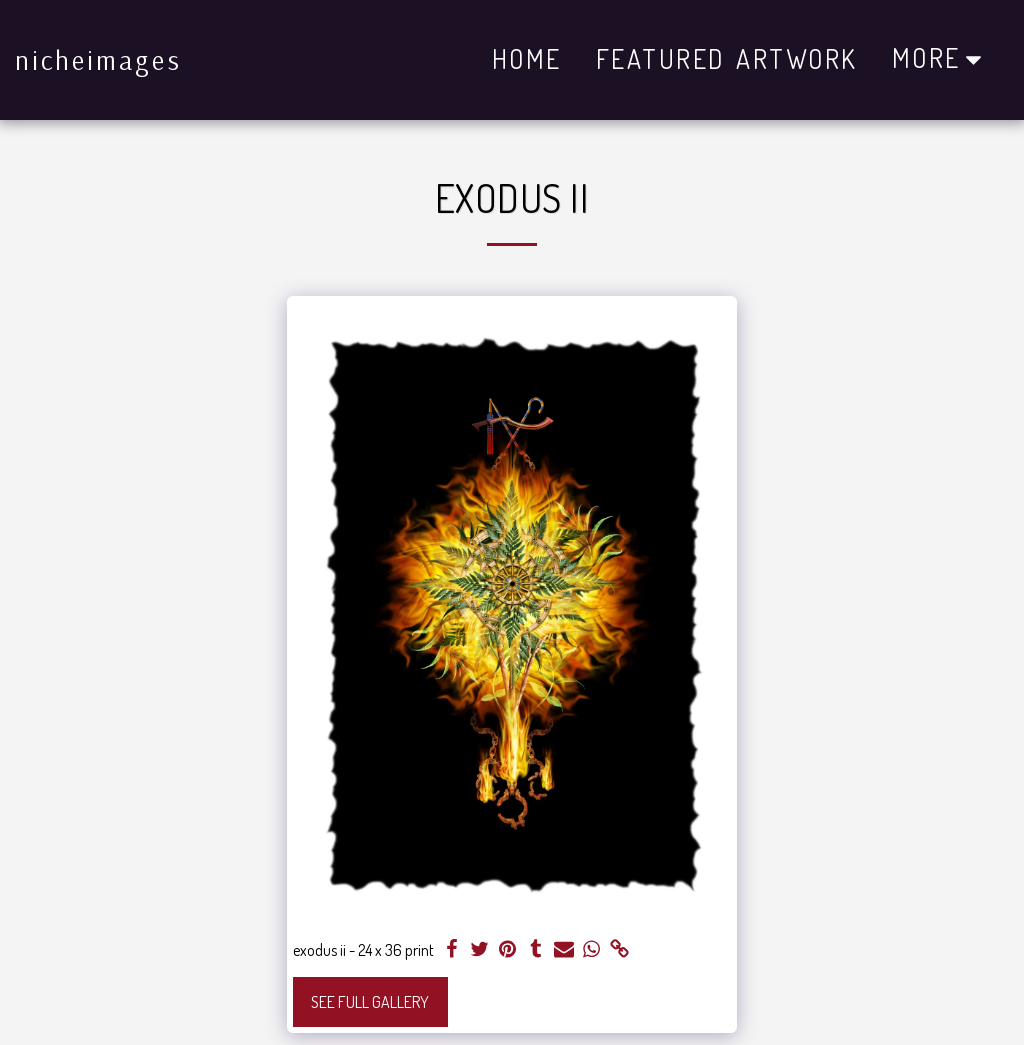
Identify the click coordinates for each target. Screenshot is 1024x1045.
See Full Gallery (370, 1002)
